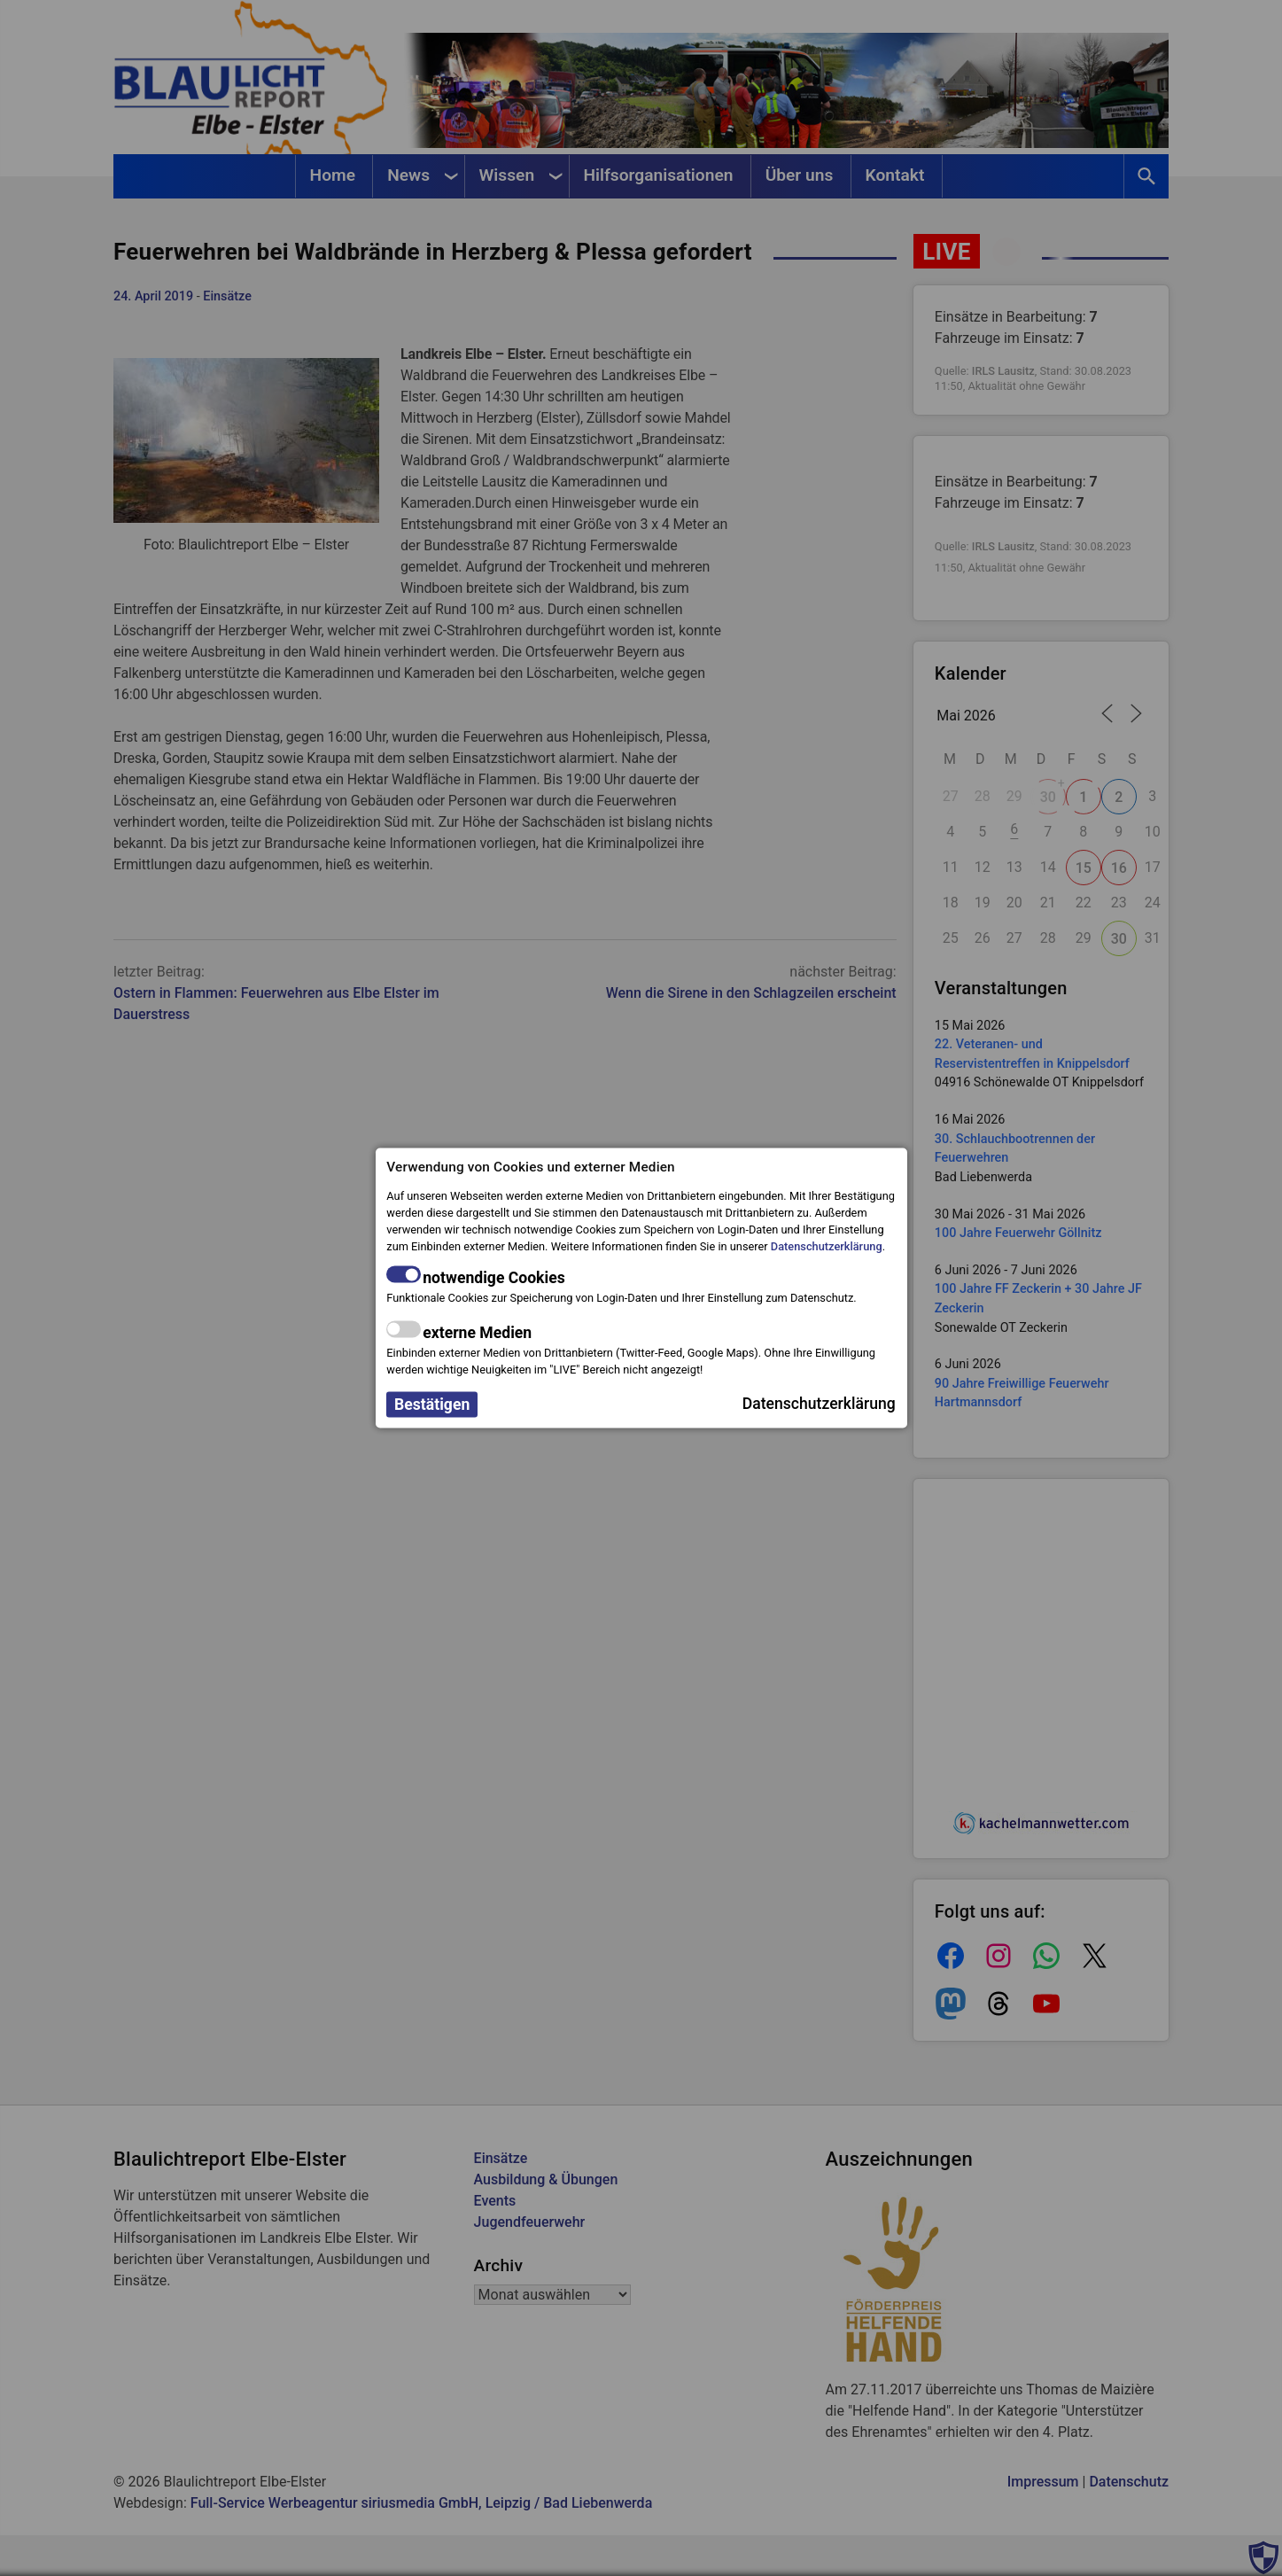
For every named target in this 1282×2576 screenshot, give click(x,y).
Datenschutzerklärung (826, 1246)
